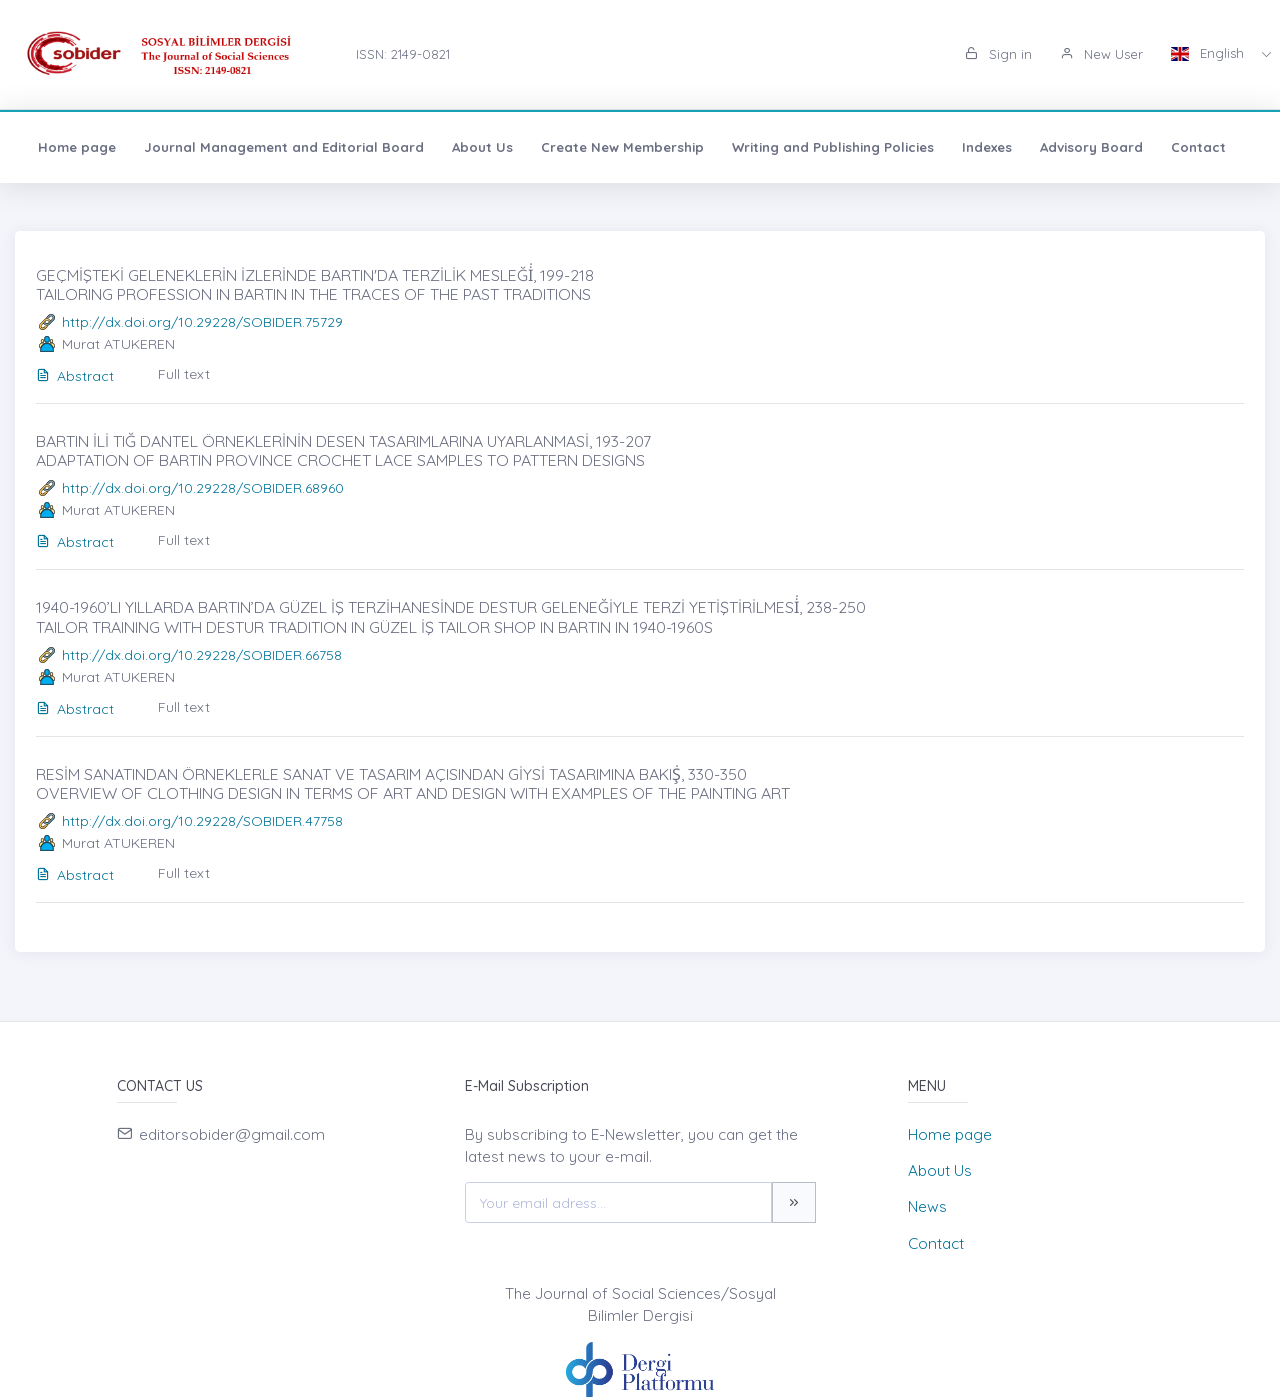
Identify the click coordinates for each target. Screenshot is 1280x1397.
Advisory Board (1091, 147)
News (927, 1206)
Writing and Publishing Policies (833, 147)
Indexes (987, 147)
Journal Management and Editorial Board (284, 147)
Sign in (998, 54)
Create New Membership (622, 147)
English (1209, 53)
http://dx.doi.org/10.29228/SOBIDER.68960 (203, 488)
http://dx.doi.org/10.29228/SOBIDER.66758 (202, 655)
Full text (184, 374)
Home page (77, 147)
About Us (482, 147)
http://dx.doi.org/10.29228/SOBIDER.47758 (202, 821)
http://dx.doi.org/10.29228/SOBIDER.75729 (202, 322)
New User (1101, 54)
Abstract (75, 376)
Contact (1198, 147)
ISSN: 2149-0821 (403, 54)
